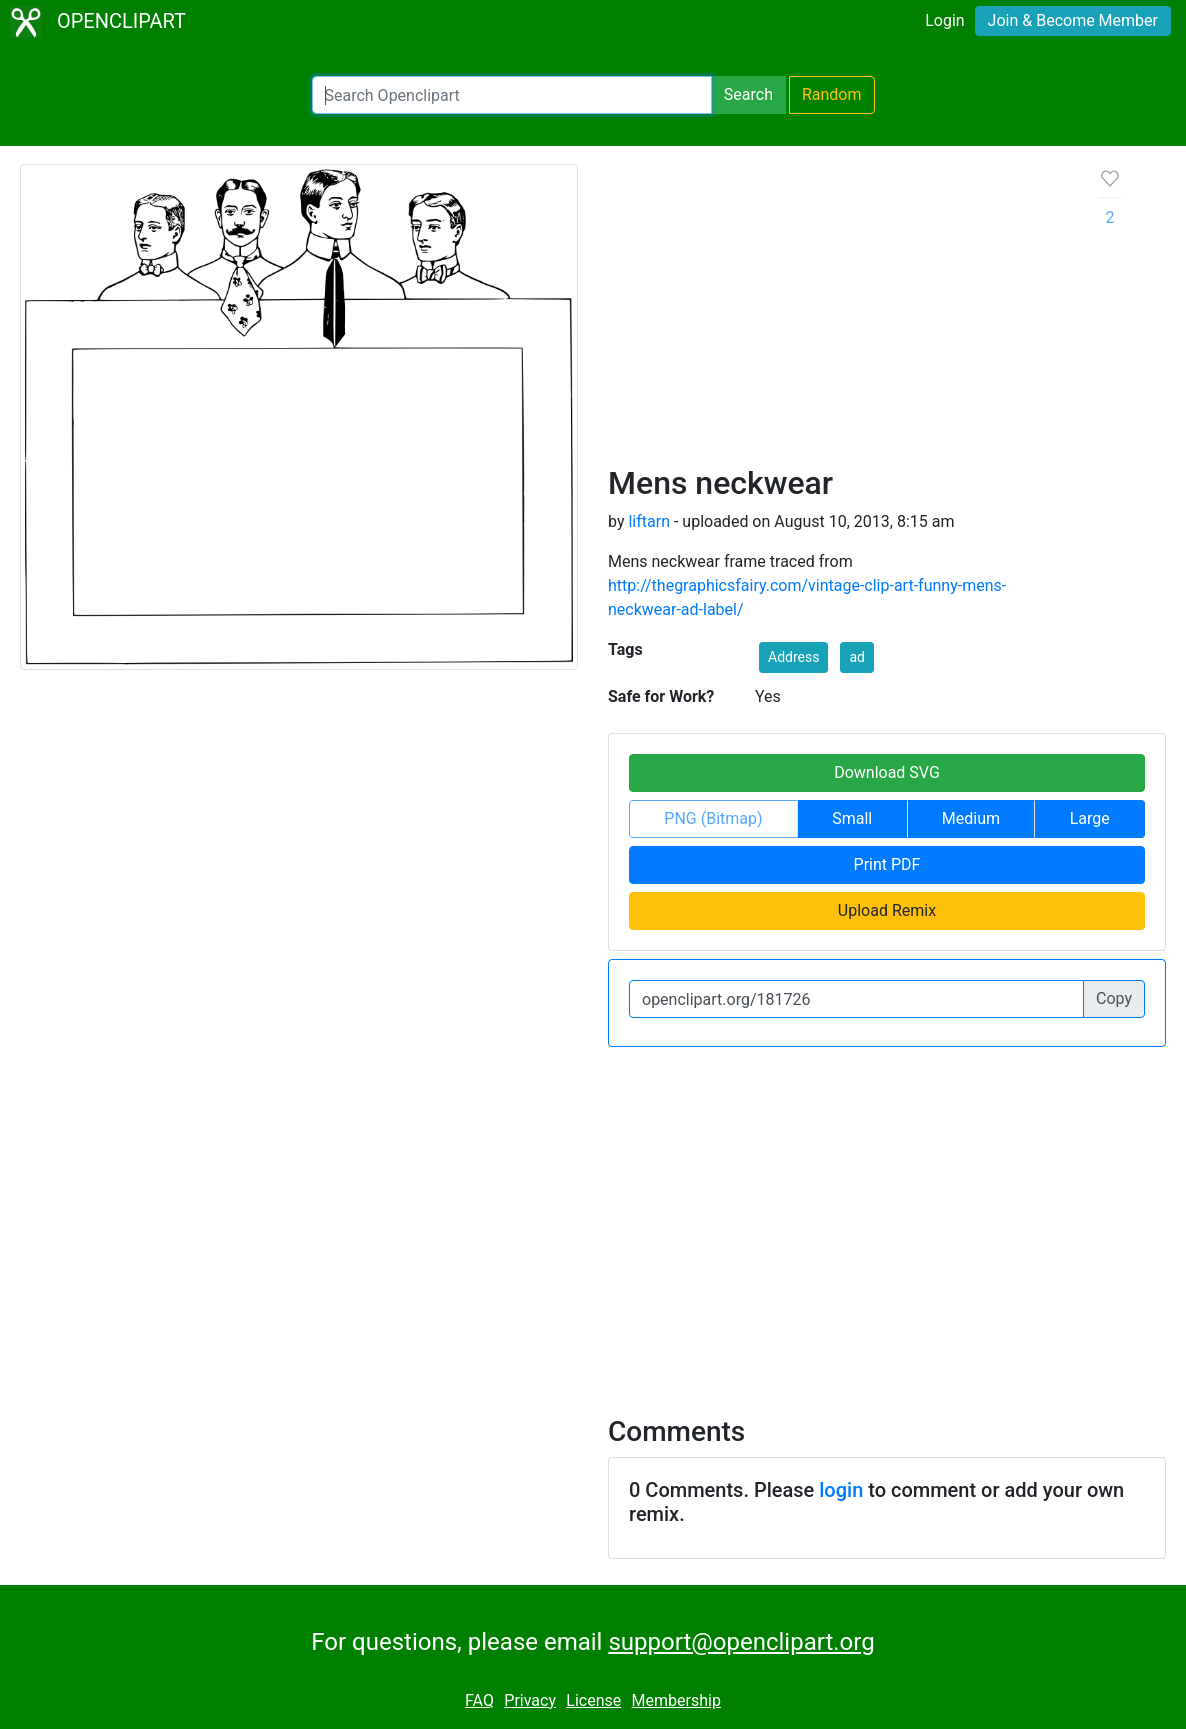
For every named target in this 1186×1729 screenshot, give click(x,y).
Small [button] (852, 818)
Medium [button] (971, 818)
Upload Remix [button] (887, 910)
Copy (1114, 998)
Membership (676, 1700)
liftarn (649, 521)
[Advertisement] (838, 314)
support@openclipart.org (741, 1642)
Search (748, 94)
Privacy (530, 1700)
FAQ (479, 1700)
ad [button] (857, 657)
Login (944, 20)
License (593, 1700)
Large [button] (1090, 818)
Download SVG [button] (887, 772)
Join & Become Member (1073, 20)
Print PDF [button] (887, 864)
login (841, 1490)
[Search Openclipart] (512, 95)
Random (832, 94)
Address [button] (793, 657)
